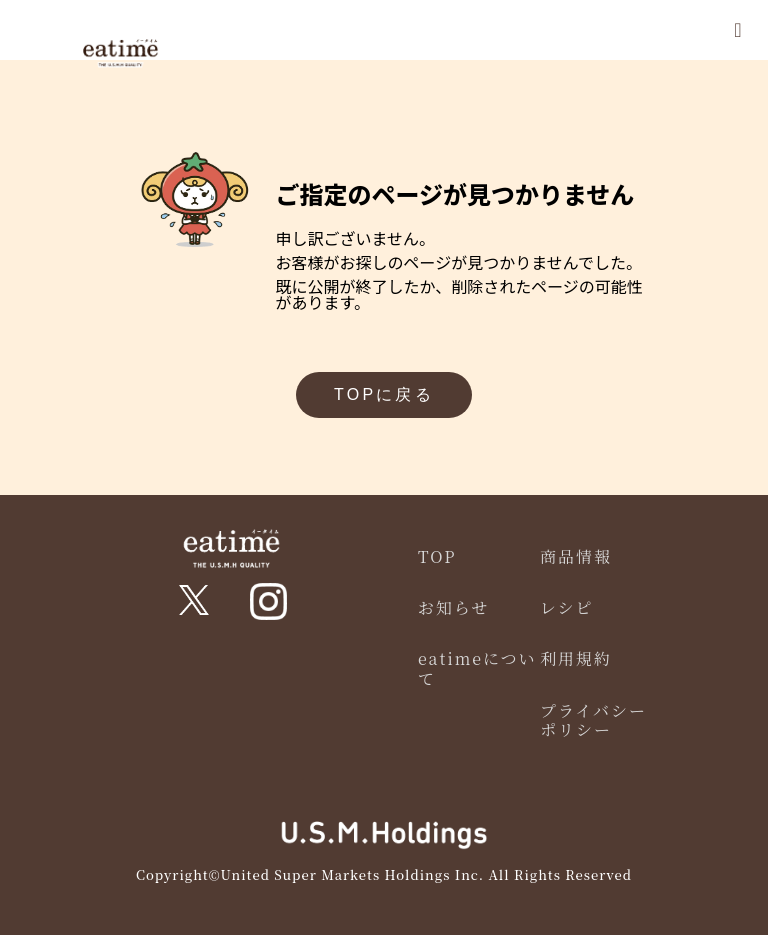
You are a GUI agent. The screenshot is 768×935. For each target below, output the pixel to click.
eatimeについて (477, 668)
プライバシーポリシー (593, 720)
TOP (437, 556)
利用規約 (576, 658)
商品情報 (576, 556)
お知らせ (454, 607)
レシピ (567, 607)
